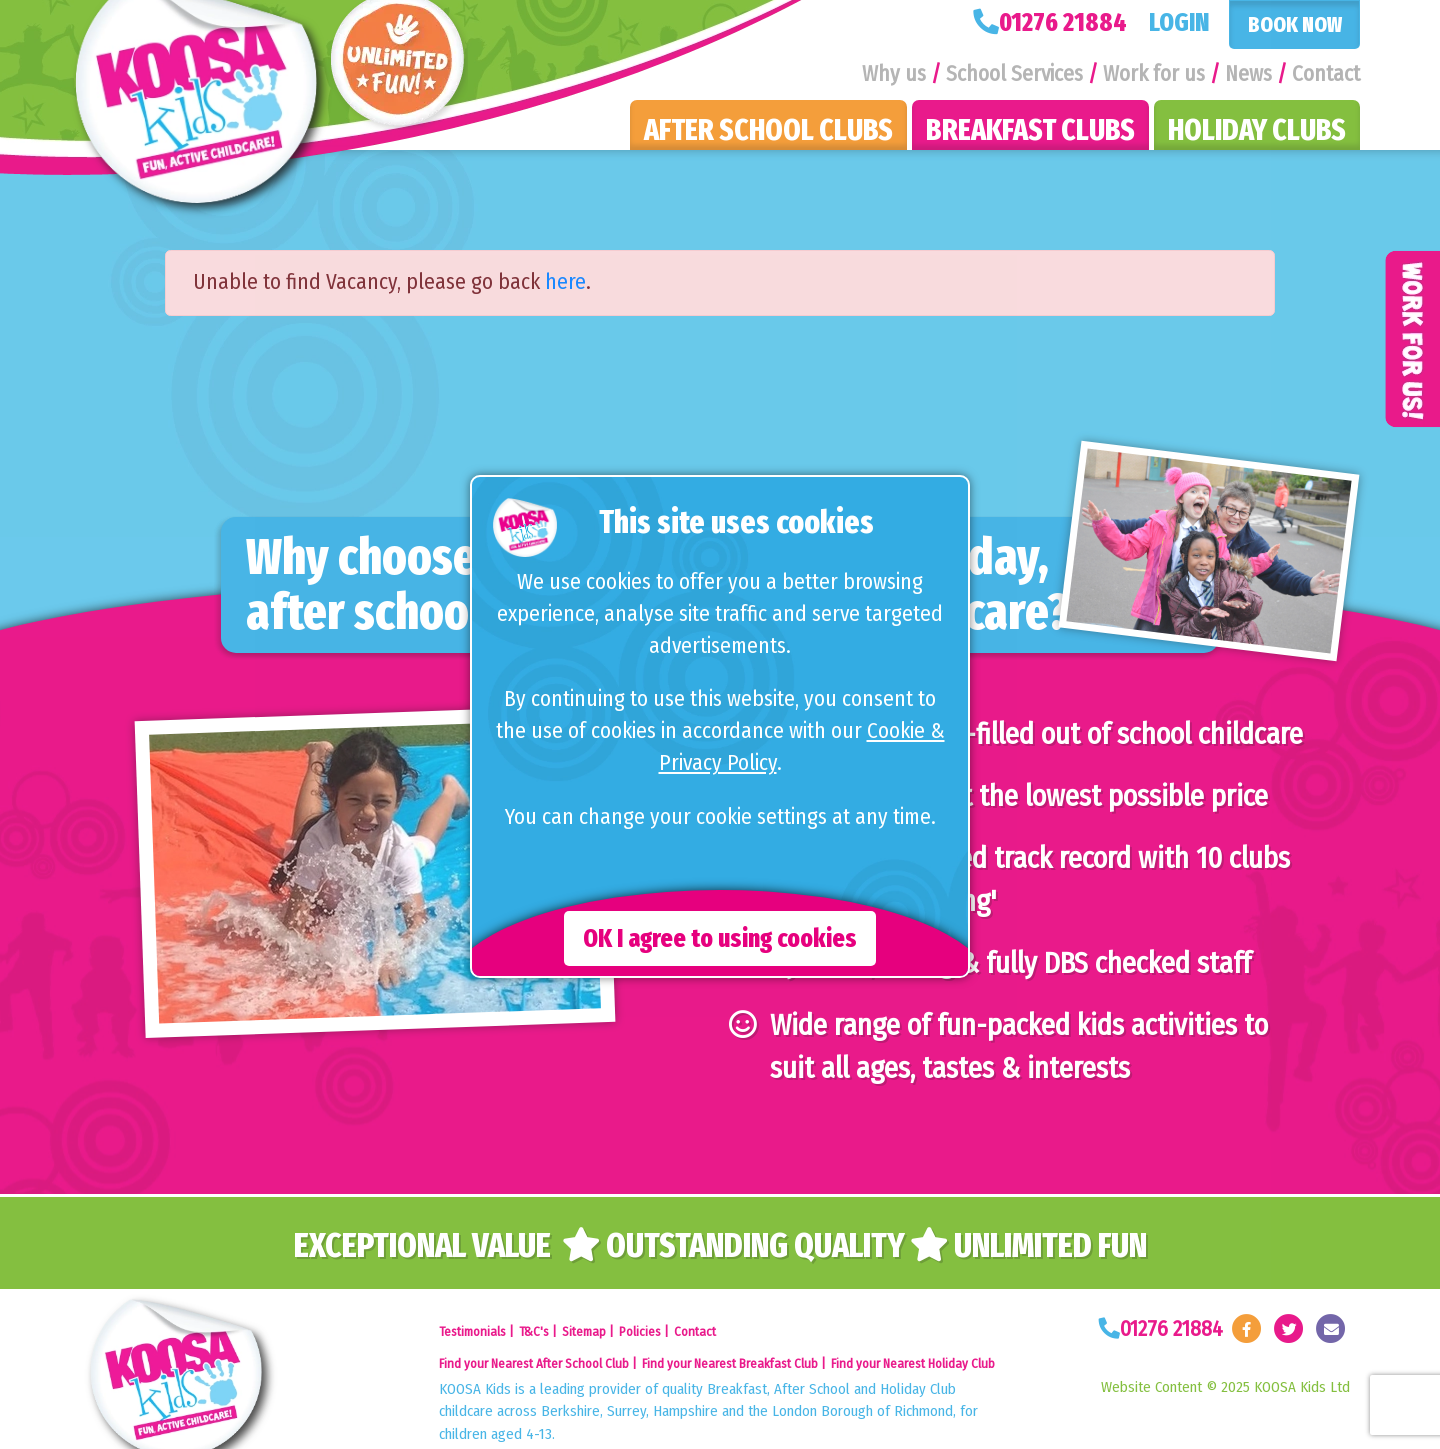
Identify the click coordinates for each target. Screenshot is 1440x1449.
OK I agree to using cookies (720, 938)
